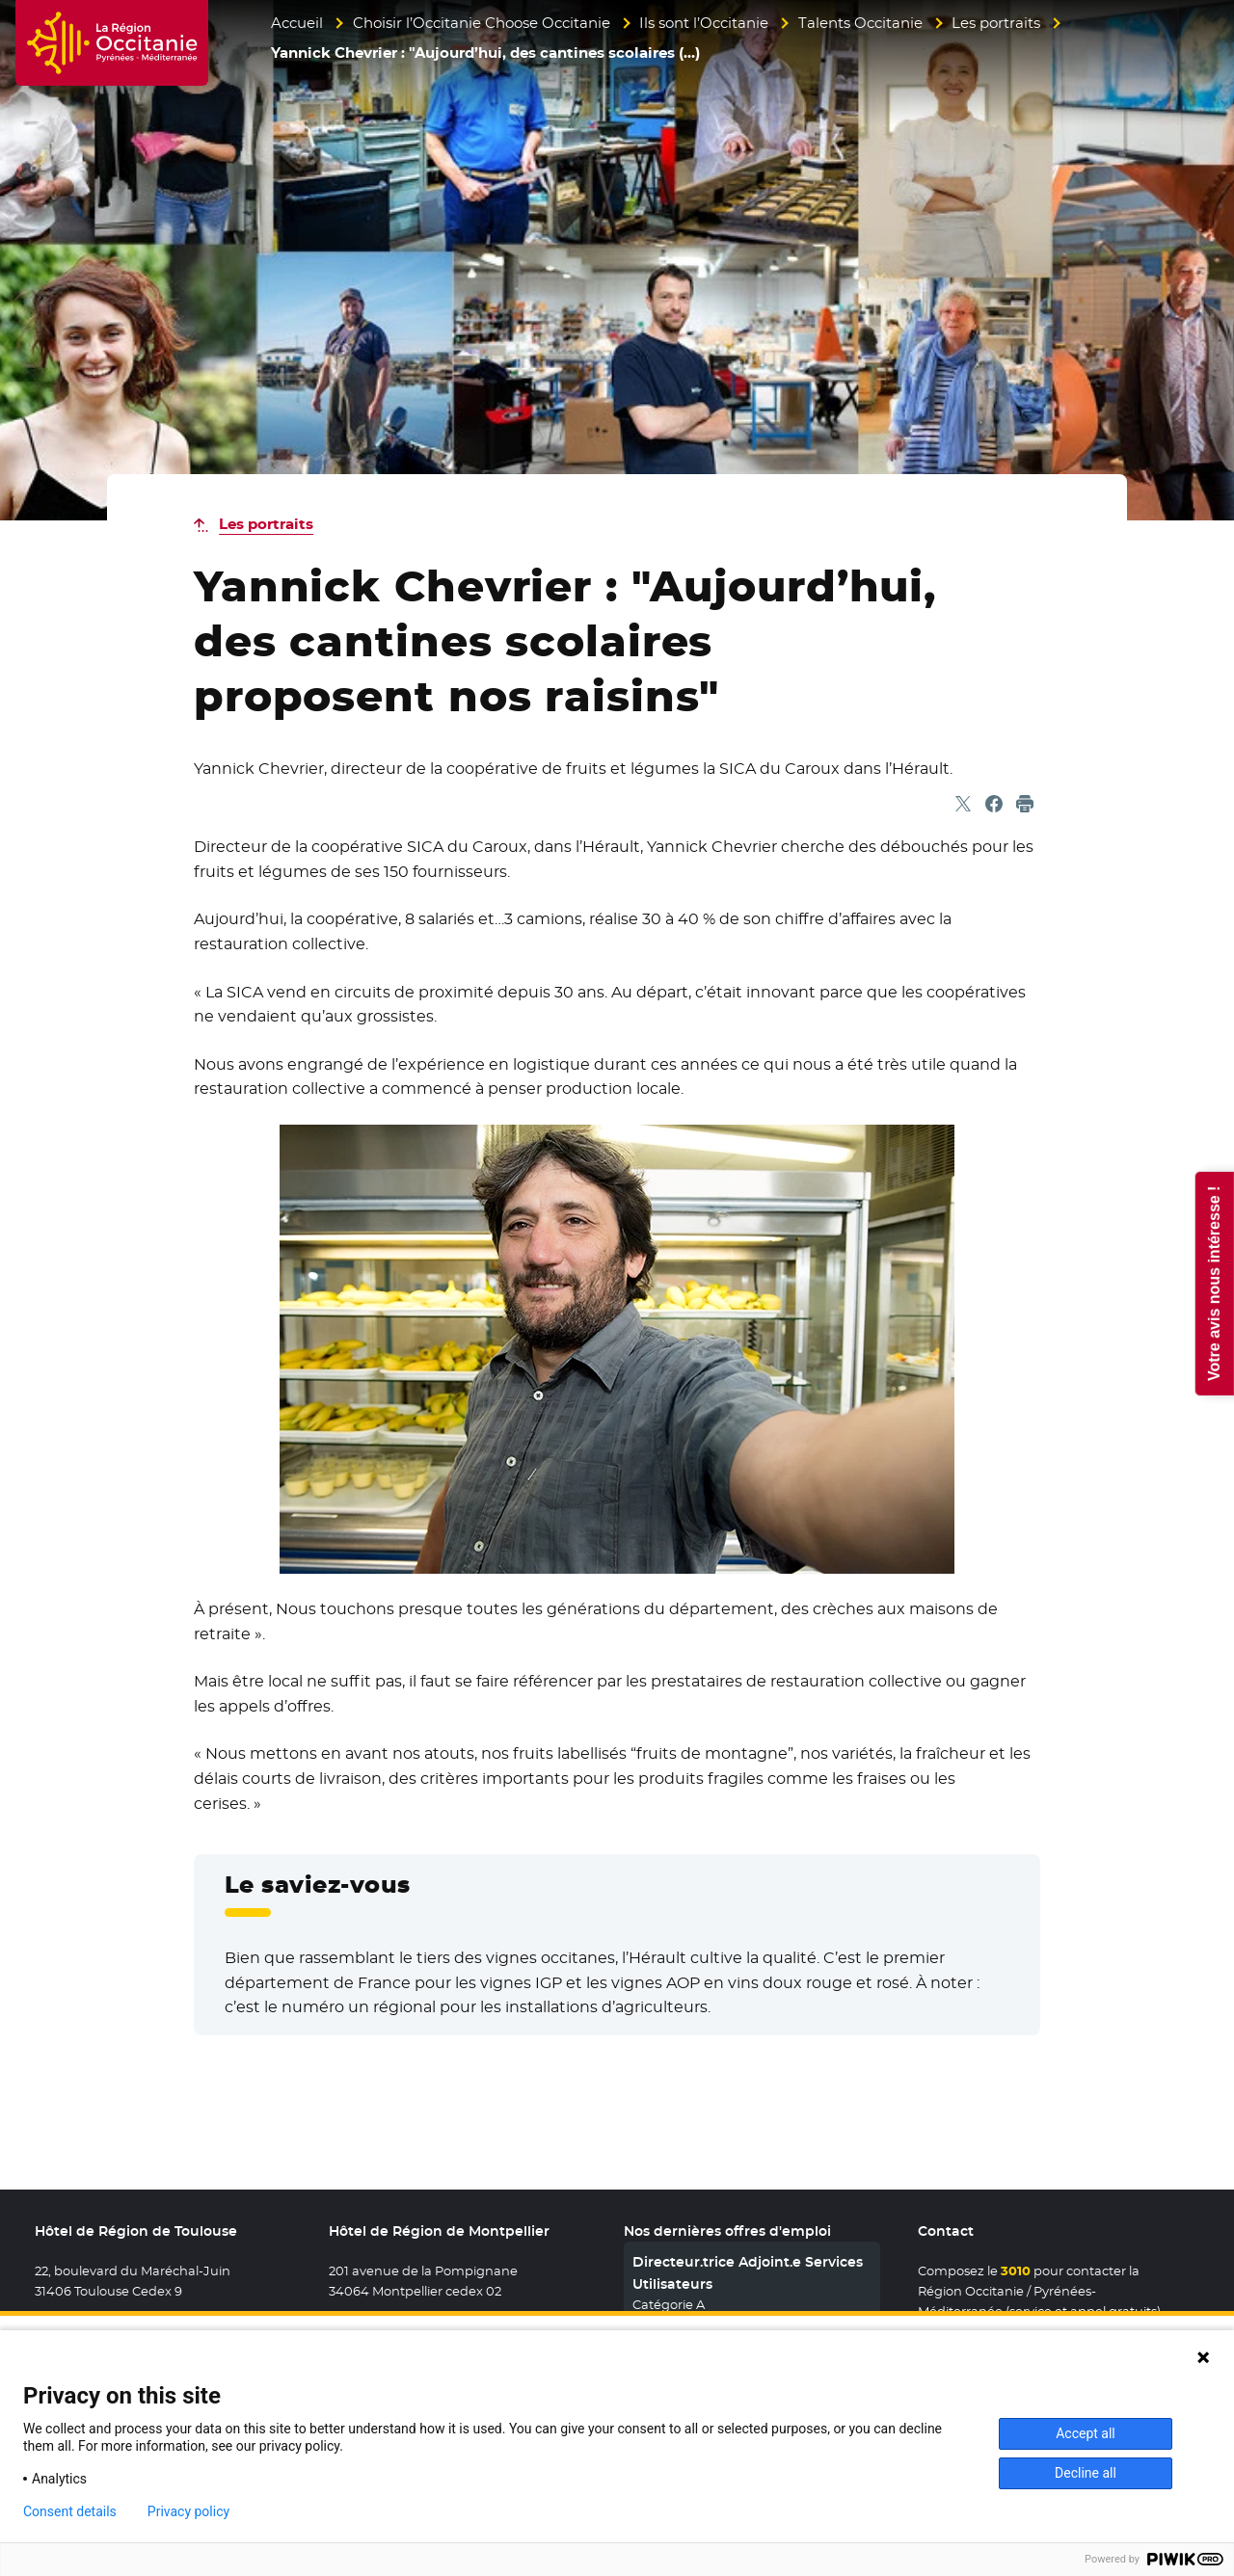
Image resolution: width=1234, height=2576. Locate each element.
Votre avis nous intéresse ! (1213, 1282)
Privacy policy (188, 2511)
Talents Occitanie (860, 22)
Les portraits (996, 22)
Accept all (1085, 2433)
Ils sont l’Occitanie (703, 22)
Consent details (70, 2511)
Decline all (1085, 2473)
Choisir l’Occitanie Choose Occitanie (481, 22)
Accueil (297, 22)
